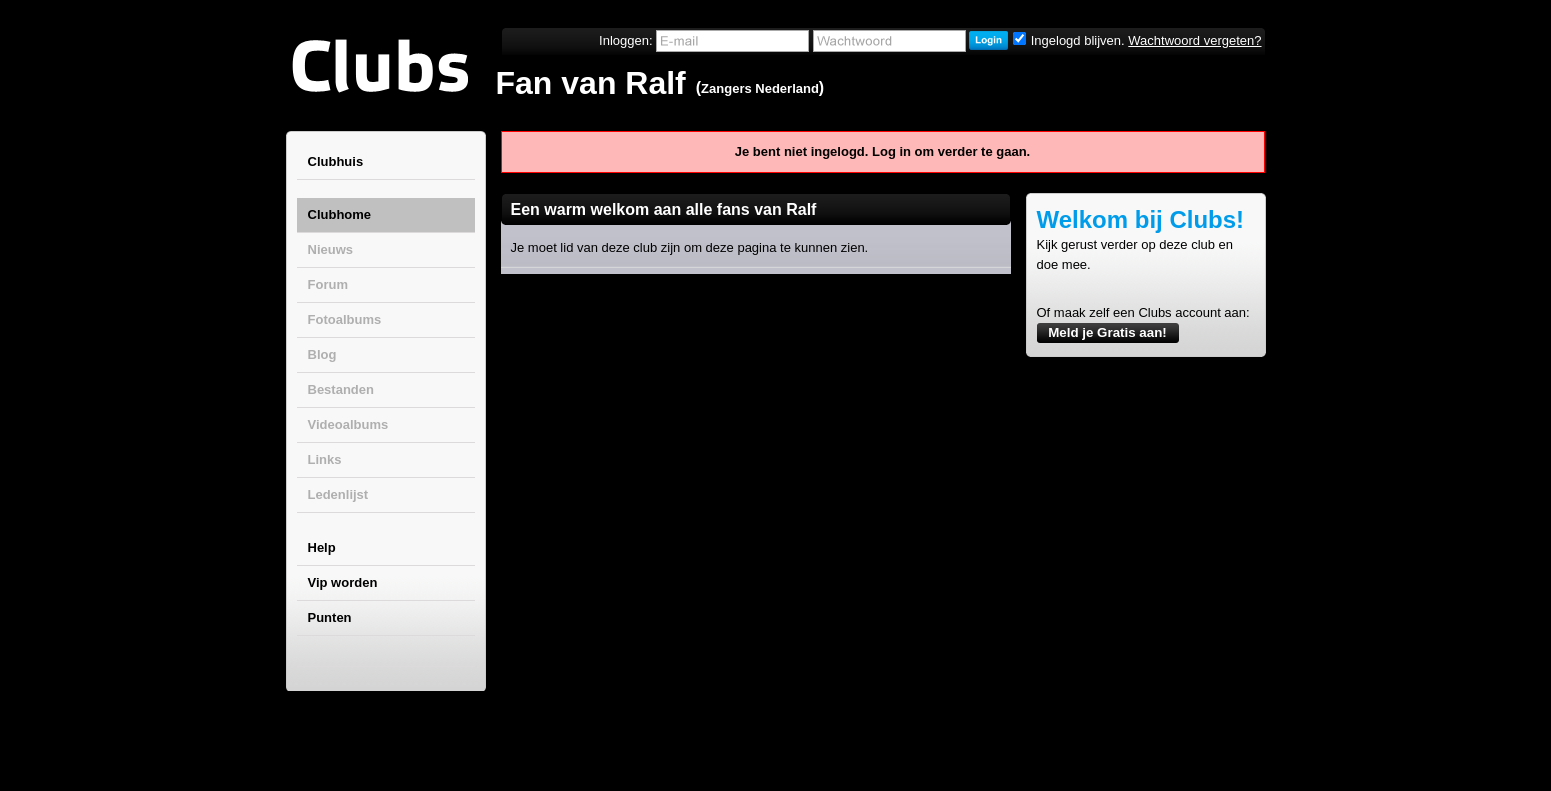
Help (322, 547)
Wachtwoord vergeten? (1194, 40)
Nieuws (331, 249)
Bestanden (341, 389)
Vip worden (343, 582)
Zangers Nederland (760, 88)
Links (325, 459)
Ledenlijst (338, 494)
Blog (322, 354)
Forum (328, 284)
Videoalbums (348, 424)
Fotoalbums (345, 319)
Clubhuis (336, 161)
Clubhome (340, 214)
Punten (330, 617)
